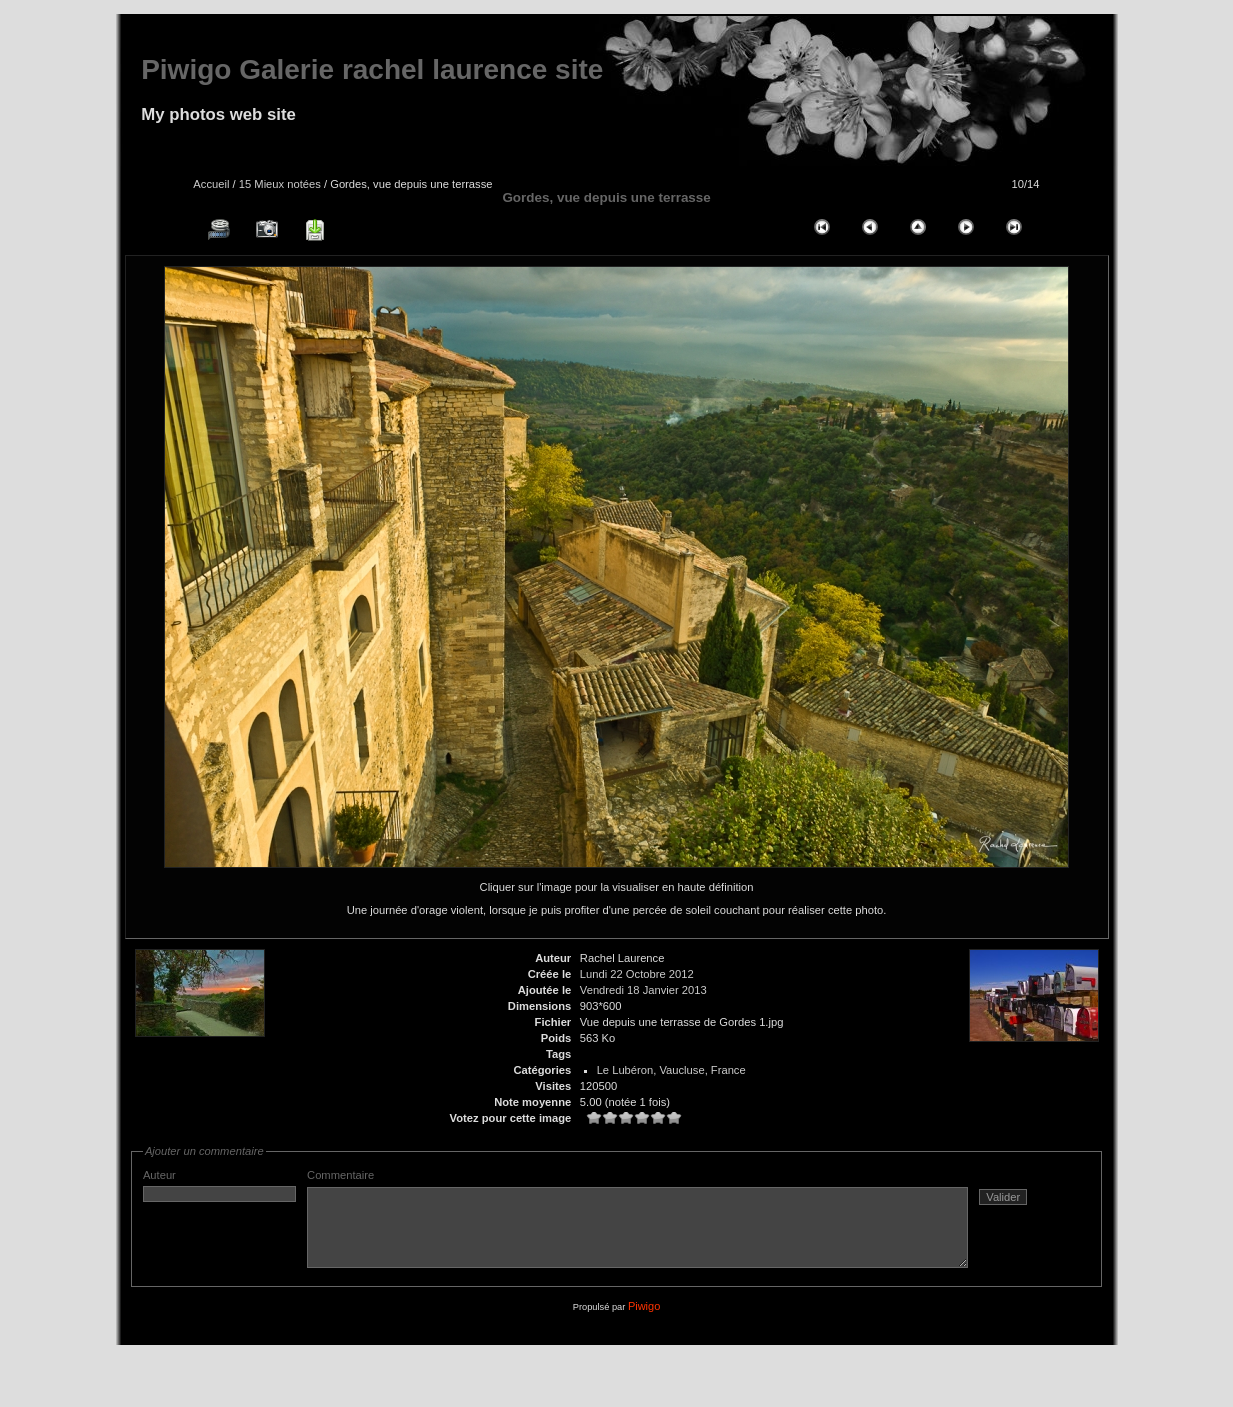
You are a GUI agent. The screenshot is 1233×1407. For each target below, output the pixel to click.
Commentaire (677, 1226)
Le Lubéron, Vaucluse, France (671, 1070)
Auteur (219, 1186)
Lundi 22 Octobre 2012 (637, 974)
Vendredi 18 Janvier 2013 (643, 990)
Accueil (211, 184)
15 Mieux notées (280, 184)
